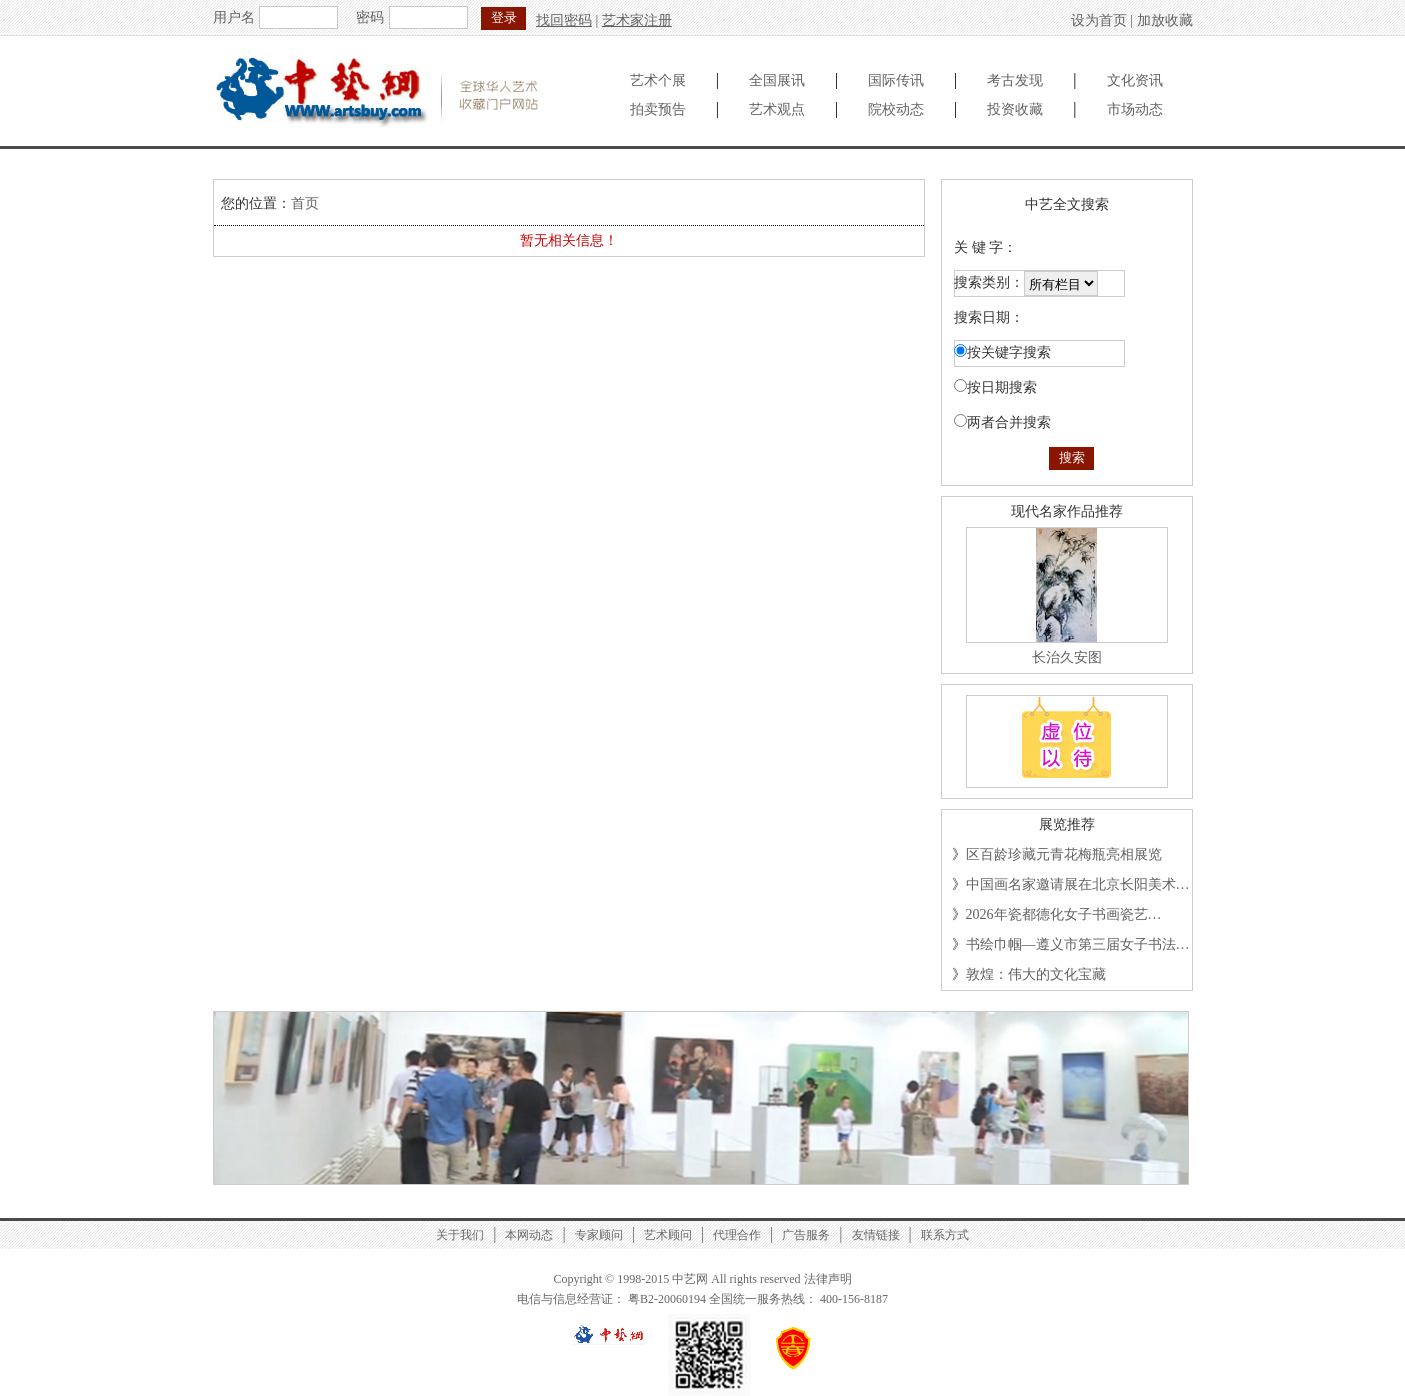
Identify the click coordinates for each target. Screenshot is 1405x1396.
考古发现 (1015, 80)
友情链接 (876, 1235)
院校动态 (896, 109)
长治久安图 (1067, 657)
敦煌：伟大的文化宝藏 (1036, 974)
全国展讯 (777, 80)
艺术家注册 (637, 20)
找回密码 (564, 20)
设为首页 (1099, 20)
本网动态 (529, 1235)
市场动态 (1135, 109)
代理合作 (737, 1235)
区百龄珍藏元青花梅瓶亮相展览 (1064, 854)
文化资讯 (1135, 80)
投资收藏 (1015, 109)
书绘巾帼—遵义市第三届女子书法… (1078, 944)
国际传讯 (896, 80)
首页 (305, 203)
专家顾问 (599, 1235)
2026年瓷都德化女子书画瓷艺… (1064, 914)
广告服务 (806, 1235)
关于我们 (460, 1235)
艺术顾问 (668, 1235)
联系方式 (945, 1235)
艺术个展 (658, 80)
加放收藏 (1165, 20)
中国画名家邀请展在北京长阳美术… (1078, 884)
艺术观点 (777, 109)
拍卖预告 (658, 109)
